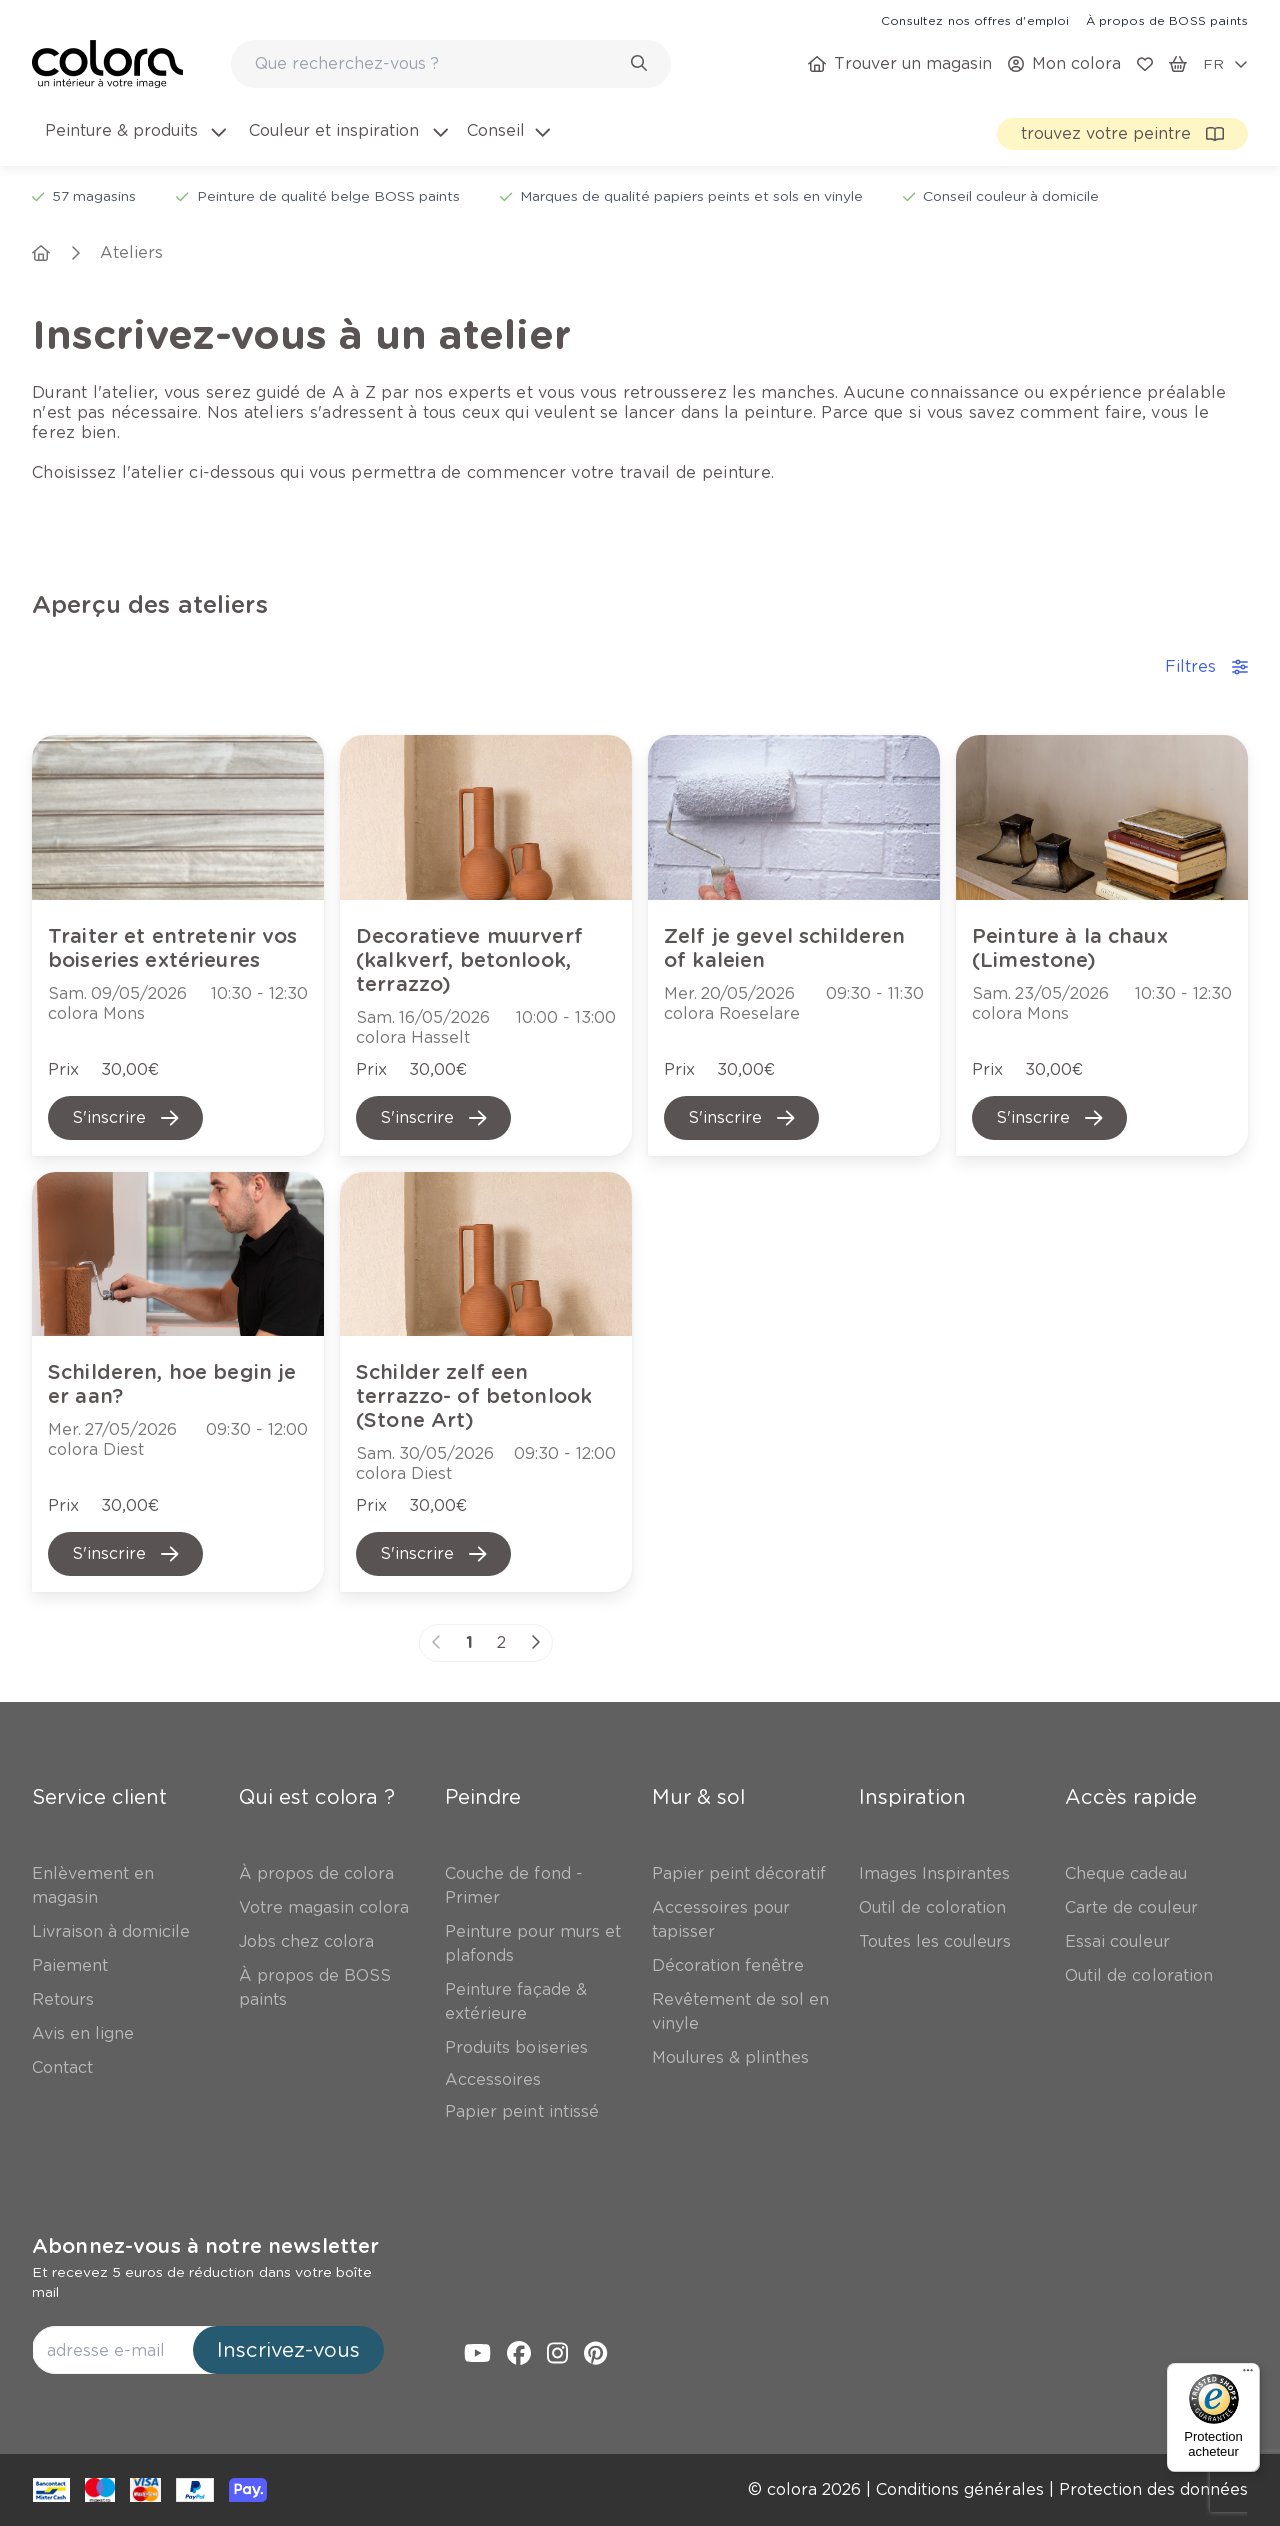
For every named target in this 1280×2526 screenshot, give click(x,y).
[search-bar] (438, 64)
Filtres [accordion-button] (1206, 666)
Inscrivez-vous (288, 2350)
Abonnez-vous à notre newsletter (205, 2246)
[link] (975, 20)
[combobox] (451, 64)
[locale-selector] (1225, 64)
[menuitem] (134, 143)
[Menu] (1248, 2375)
